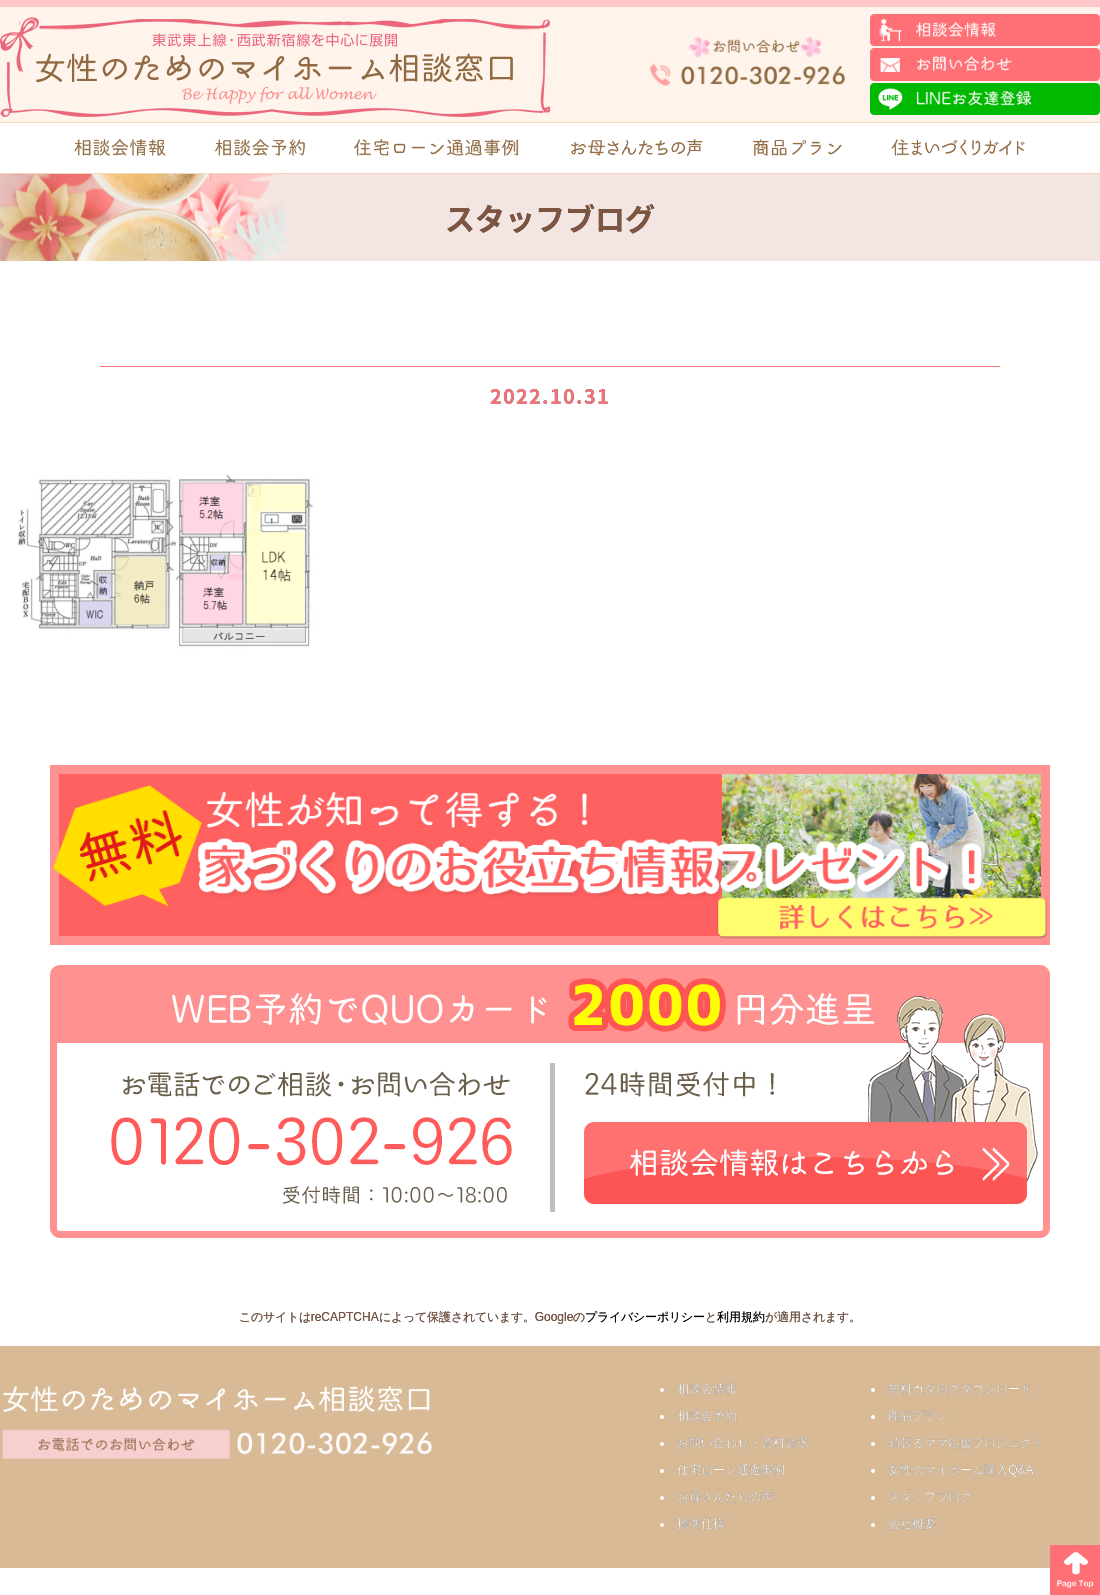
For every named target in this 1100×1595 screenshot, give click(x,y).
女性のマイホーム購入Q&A (960, 1470)
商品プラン (918, 1416)
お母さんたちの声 (725, 1497)
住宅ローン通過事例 (731, 1470)
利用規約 (741, 1317)
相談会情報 (707, 1389)
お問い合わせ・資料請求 (743, 1443)
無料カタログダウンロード (960, 1389)
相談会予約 (707, 1416)
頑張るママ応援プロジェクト (966, 1443)
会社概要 (912, 1524)
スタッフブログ (930, 1497)
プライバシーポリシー (645, 1317)
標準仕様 (701, 1524)
